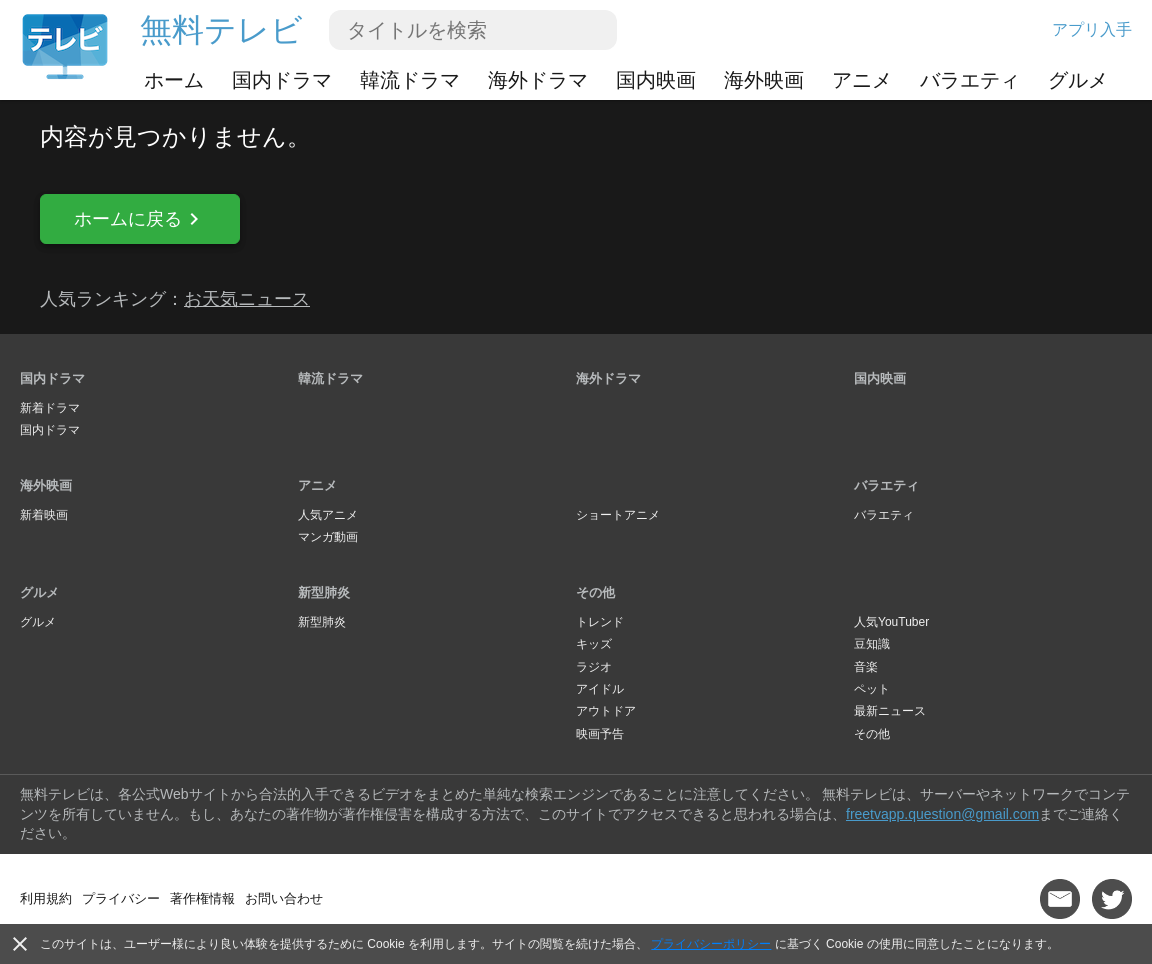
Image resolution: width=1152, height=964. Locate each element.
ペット (872, 689)
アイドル (600, 689)
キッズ (594, 644)
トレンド (600, 622)
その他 (595, 592)
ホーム (174, 80)
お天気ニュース (247, 299)
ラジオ (594, 667)
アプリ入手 (1092, 29)
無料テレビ (221, 30)
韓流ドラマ (410, 80)
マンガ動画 (328, 537)
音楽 (866, 667)
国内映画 (656, 80)
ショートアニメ (618, 515)
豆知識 (872, 644)
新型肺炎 (324, 592)
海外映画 (764, 80)
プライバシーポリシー (711, 944)
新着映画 (44, 515)
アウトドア (606, 711)
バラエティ (970, 80)
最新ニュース (890, 711)
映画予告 (600, 734)
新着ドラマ (50, 408)
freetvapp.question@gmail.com (942, 814)
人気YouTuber (891, 622)
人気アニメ (328, 515)
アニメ (862, 80)
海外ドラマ (538, 80)
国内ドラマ (282, 80)
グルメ (1078, 80)
